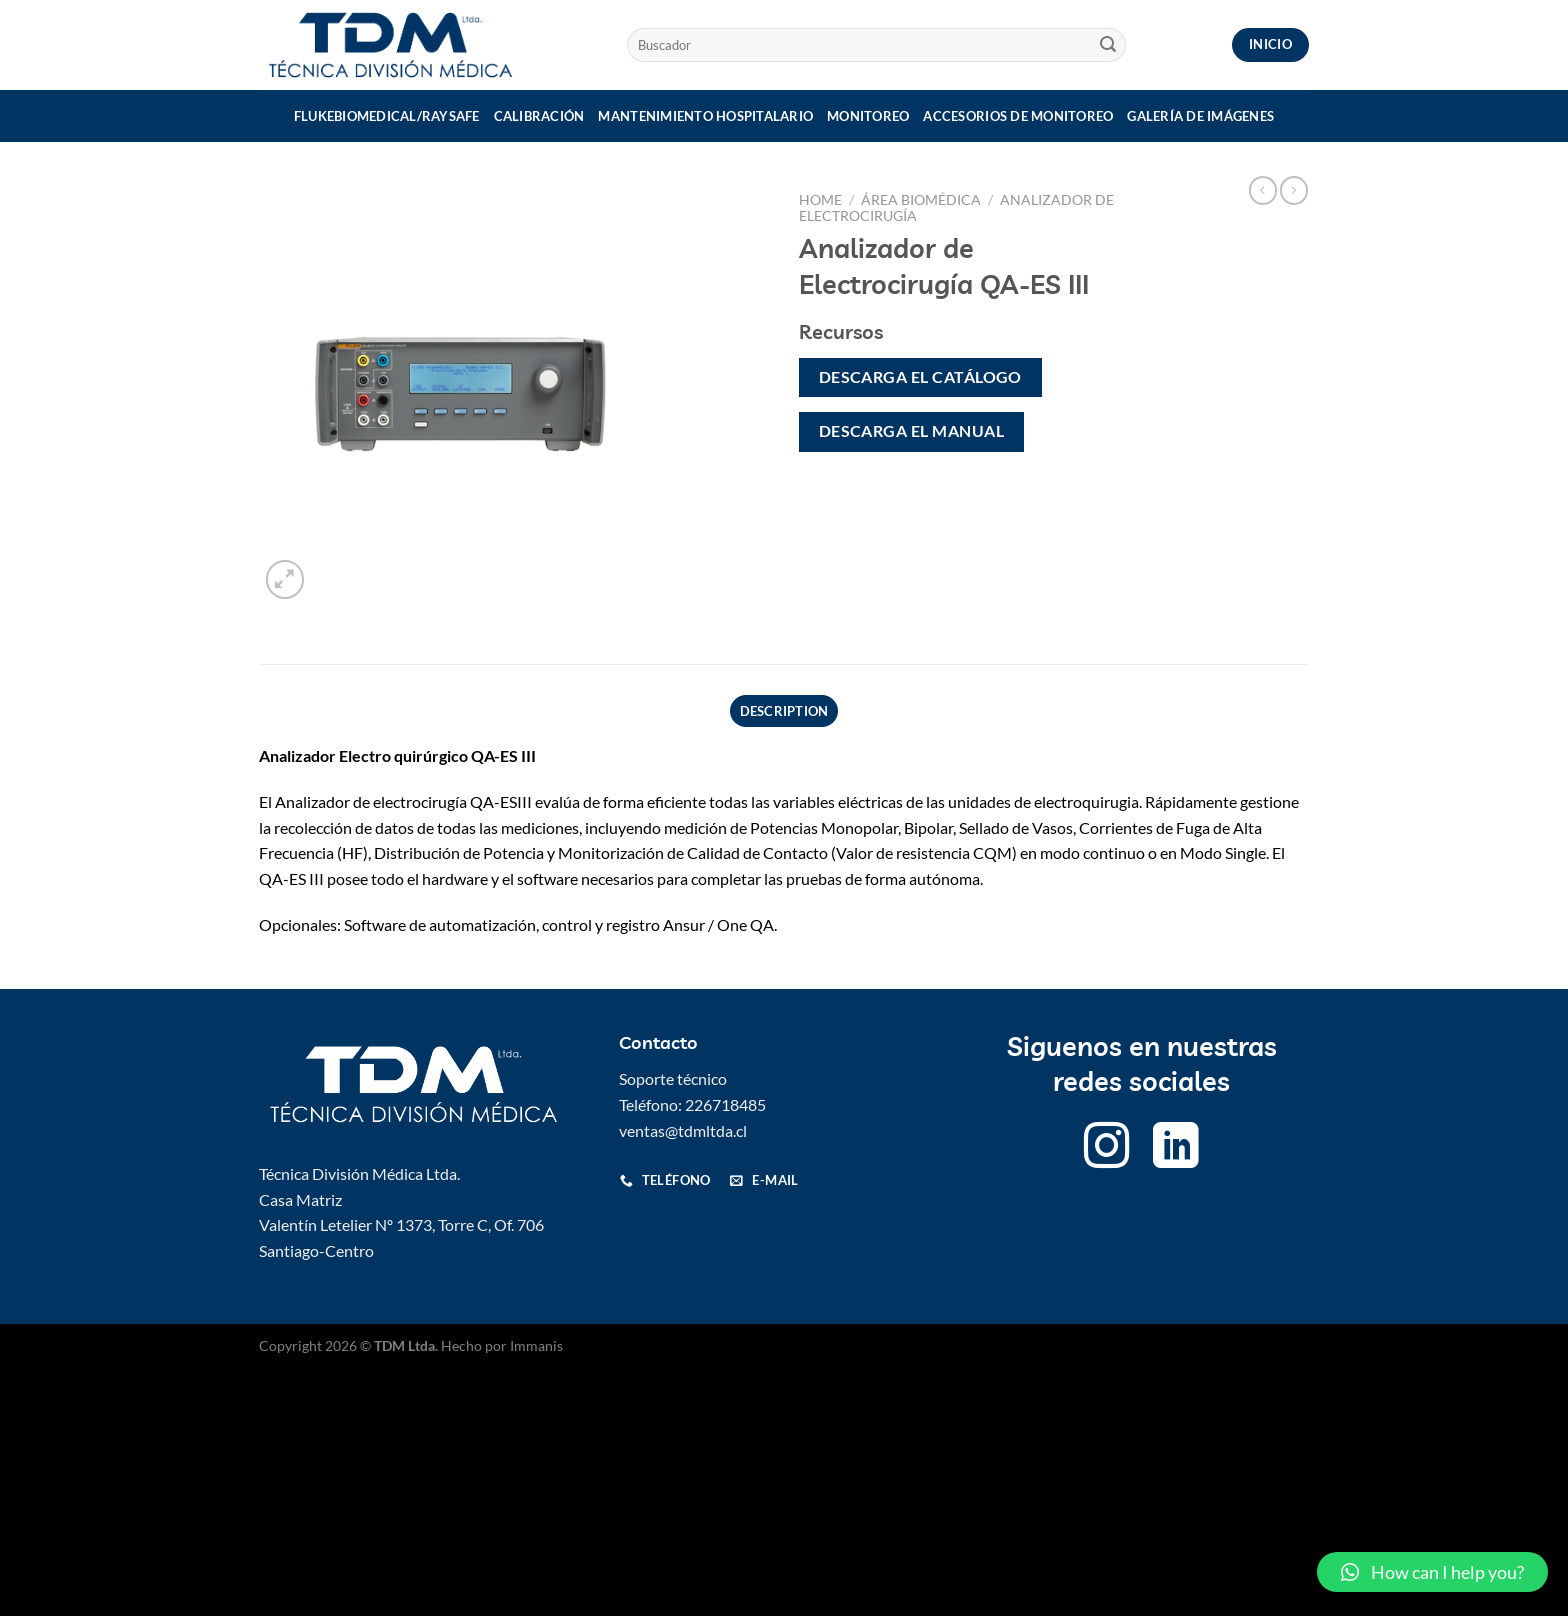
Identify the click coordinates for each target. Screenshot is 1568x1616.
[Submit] (1108, 45)
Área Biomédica (921, 200)
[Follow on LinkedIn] (1176, 1149)
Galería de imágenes (1200, 116)
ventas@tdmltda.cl (683, 1130)
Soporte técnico (673, 1078)
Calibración (539, 116)
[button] (1432, 1572)
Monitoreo (868, 116)
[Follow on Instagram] (1107, 1149)
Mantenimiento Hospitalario (705, 116)
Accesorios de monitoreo (1018, 116)
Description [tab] (784, 711)
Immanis (536, 1345)
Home (820, 200)
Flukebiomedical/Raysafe (387, 116)
